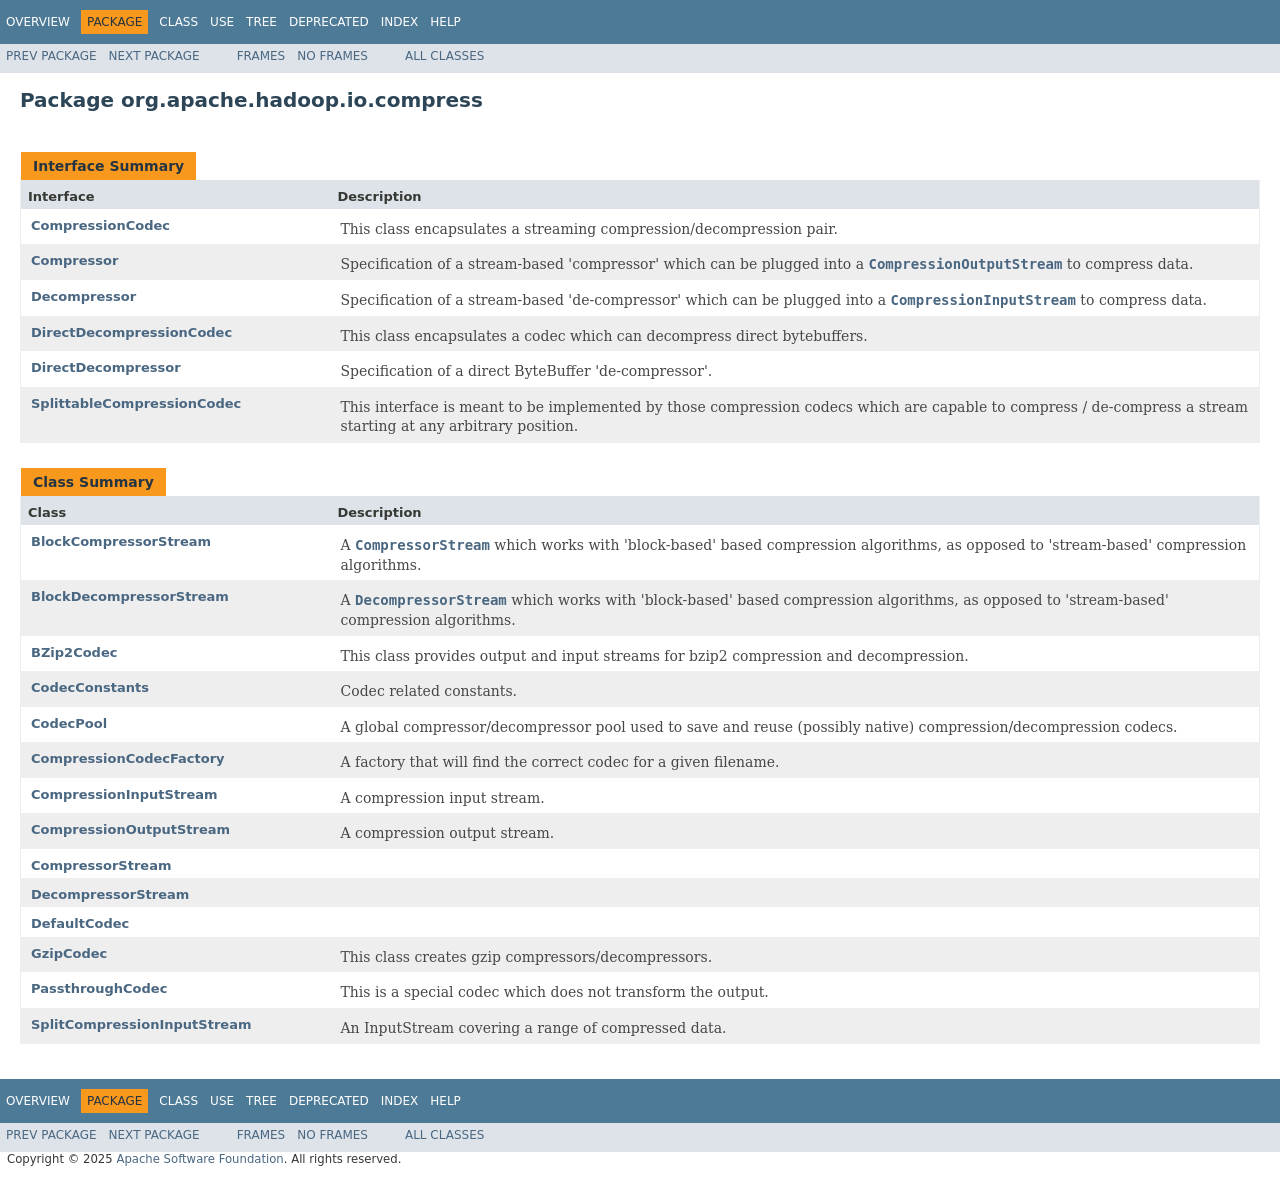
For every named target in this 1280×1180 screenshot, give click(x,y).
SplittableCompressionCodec (136, 403)
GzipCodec (69, 953)
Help (445, 22)
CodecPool (69, 723)
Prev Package (51, 56)
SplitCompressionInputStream (141, 1024)
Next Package (154, 56)
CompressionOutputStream (130, 829)
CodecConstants (90, 687)
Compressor (74, 260)
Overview (38, 22)
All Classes (444, 56)
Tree (261, 22)
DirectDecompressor (106, 367)
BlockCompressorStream (121, 541)
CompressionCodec (100, 225)
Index (400, 22)
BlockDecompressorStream (130, 596)
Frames (261, 56)
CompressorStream (101, 865)
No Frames (332, 56)
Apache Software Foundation (199, 1159)
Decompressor (83, 296)
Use (222, 22)
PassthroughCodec (99, 988)
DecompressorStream (110, 894)
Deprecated (329, 22)
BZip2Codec (74, 652)
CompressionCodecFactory (128, 758)
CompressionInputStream (124, 794)
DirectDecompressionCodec (131, 332)
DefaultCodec (80, 923)
